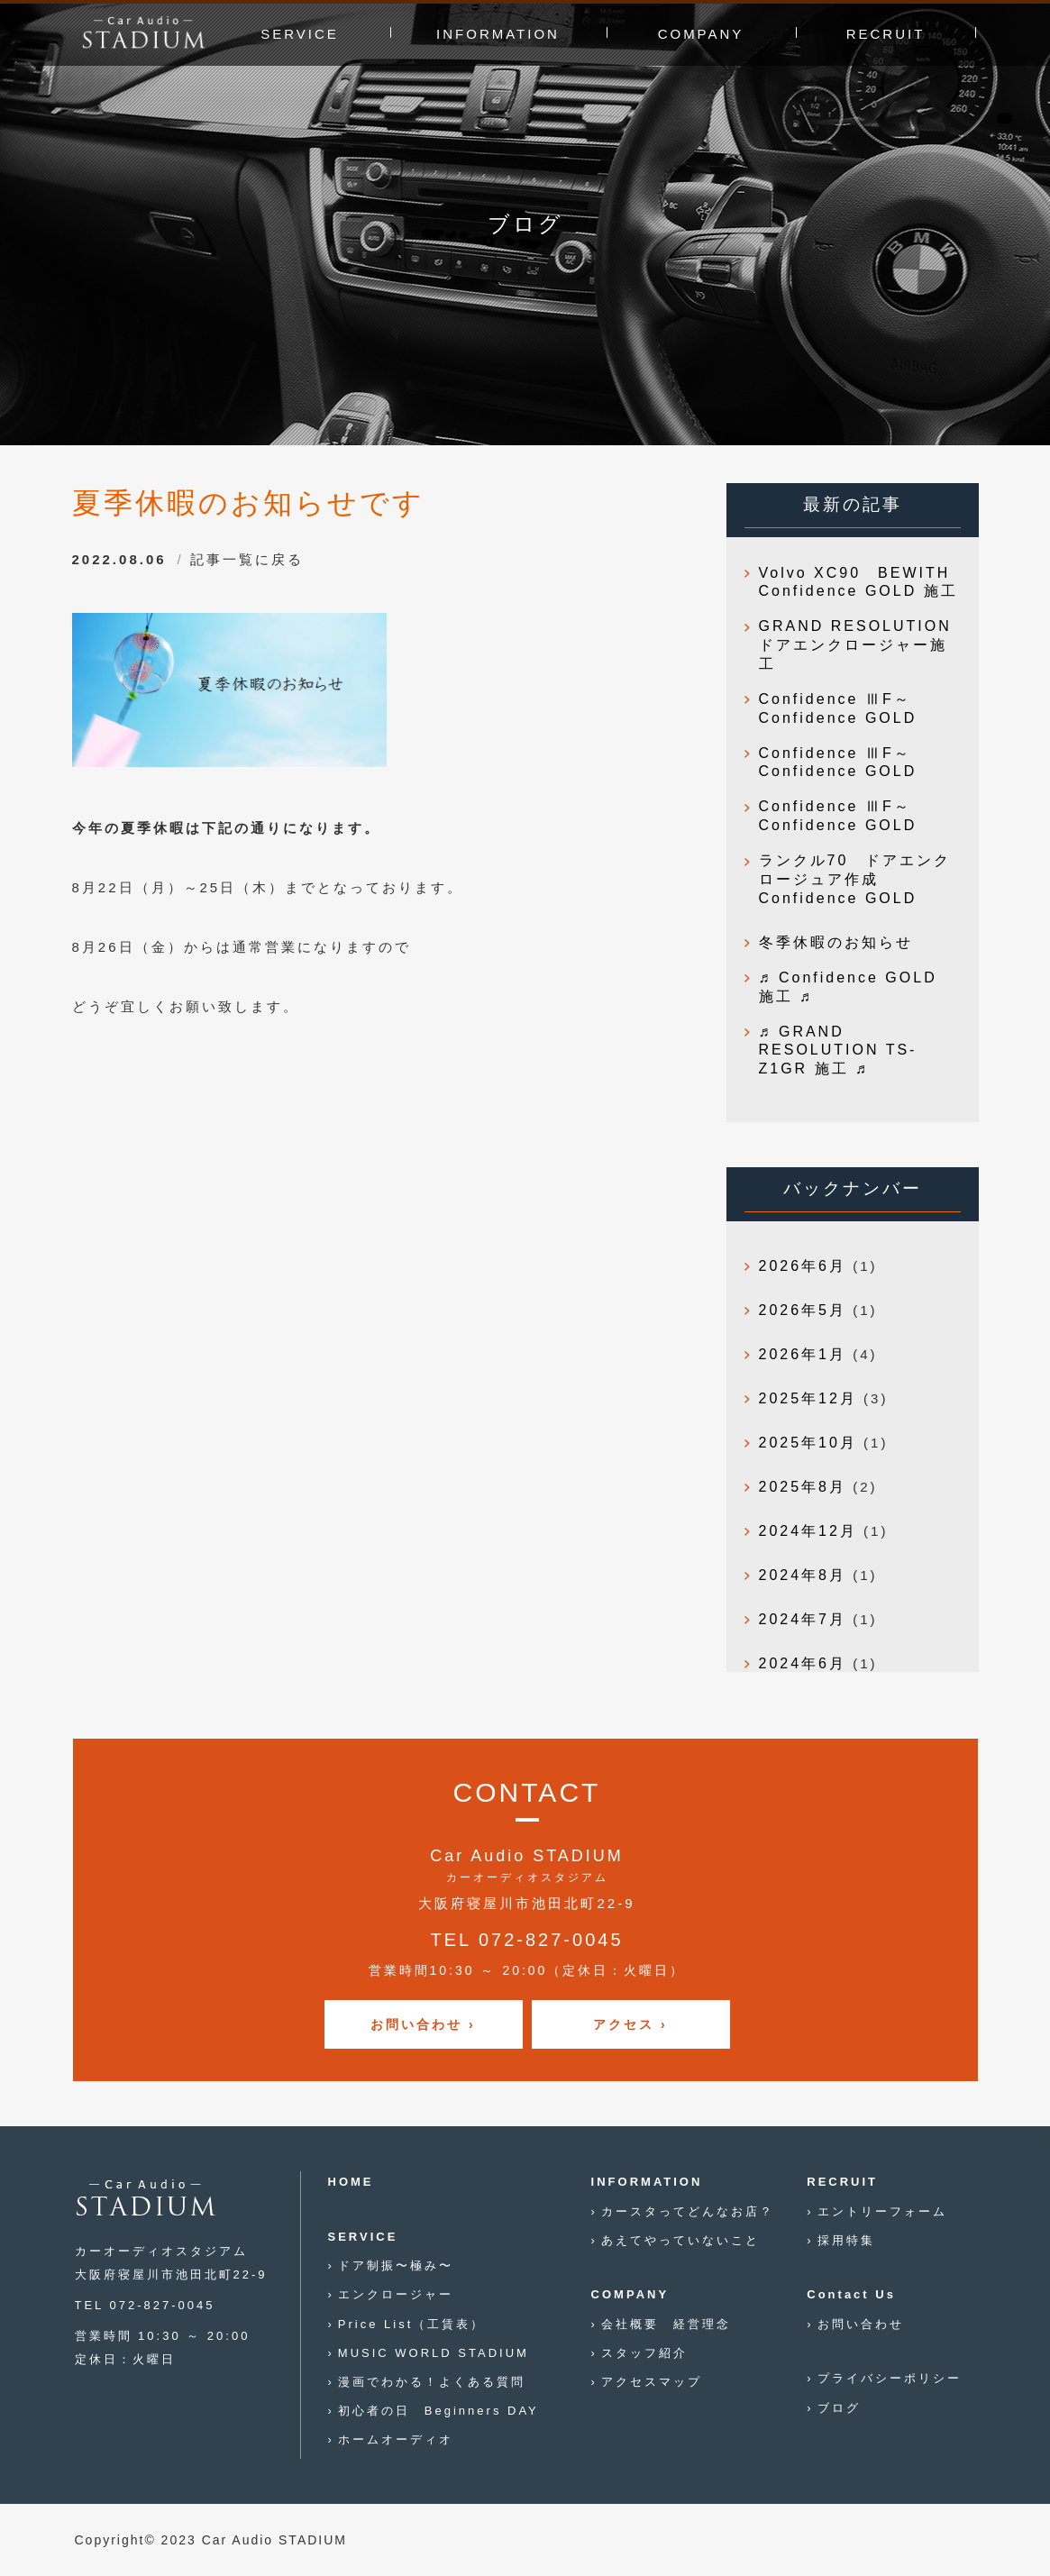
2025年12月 (808, 1398)
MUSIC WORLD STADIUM (433, 2353)
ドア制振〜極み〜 (395, 2265)
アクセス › (630, 2024)
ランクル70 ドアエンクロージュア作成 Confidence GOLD (855, 879)
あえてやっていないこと (680, 2240)
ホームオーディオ (395, 2439)
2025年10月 (808, 1442)
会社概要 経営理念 (666, 2324)
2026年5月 (803, 1310)
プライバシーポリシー (889, 2378)
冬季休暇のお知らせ (836, 942)
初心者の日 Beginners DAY (438, 2410)
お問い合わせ (860, 2324)
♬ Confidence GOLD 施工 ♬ (848, 987)
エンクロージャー (395, 2294)
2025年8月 (803, 1486)
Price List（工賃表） (411, 2324)
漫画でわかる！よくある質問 (431, 2382)
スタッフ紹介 (644, 2353)
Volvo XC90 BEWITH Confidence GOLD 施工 (858, 582)
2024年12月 (808, 1531)
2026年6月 (803, 1266)
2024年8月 (803, 1575)
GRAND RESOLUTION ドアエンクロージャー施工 (860, 644)
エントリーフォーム (882, 2211)
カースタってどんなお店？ (687, 2211)
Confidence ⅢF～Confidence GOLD (838, 708)
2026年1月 (803, 1354)
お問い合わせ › (423, 2024)
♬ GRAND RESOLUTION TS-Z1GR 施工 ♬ (838, 1050)
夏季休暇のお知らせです (248, 503)
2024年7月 (803, 1619)
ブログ (839, 2408)
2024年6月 (803, 1663)
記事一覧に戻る (247, 559)
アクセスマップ (651, 2382)
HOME (351, 2181)
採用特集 (846, 2240)
